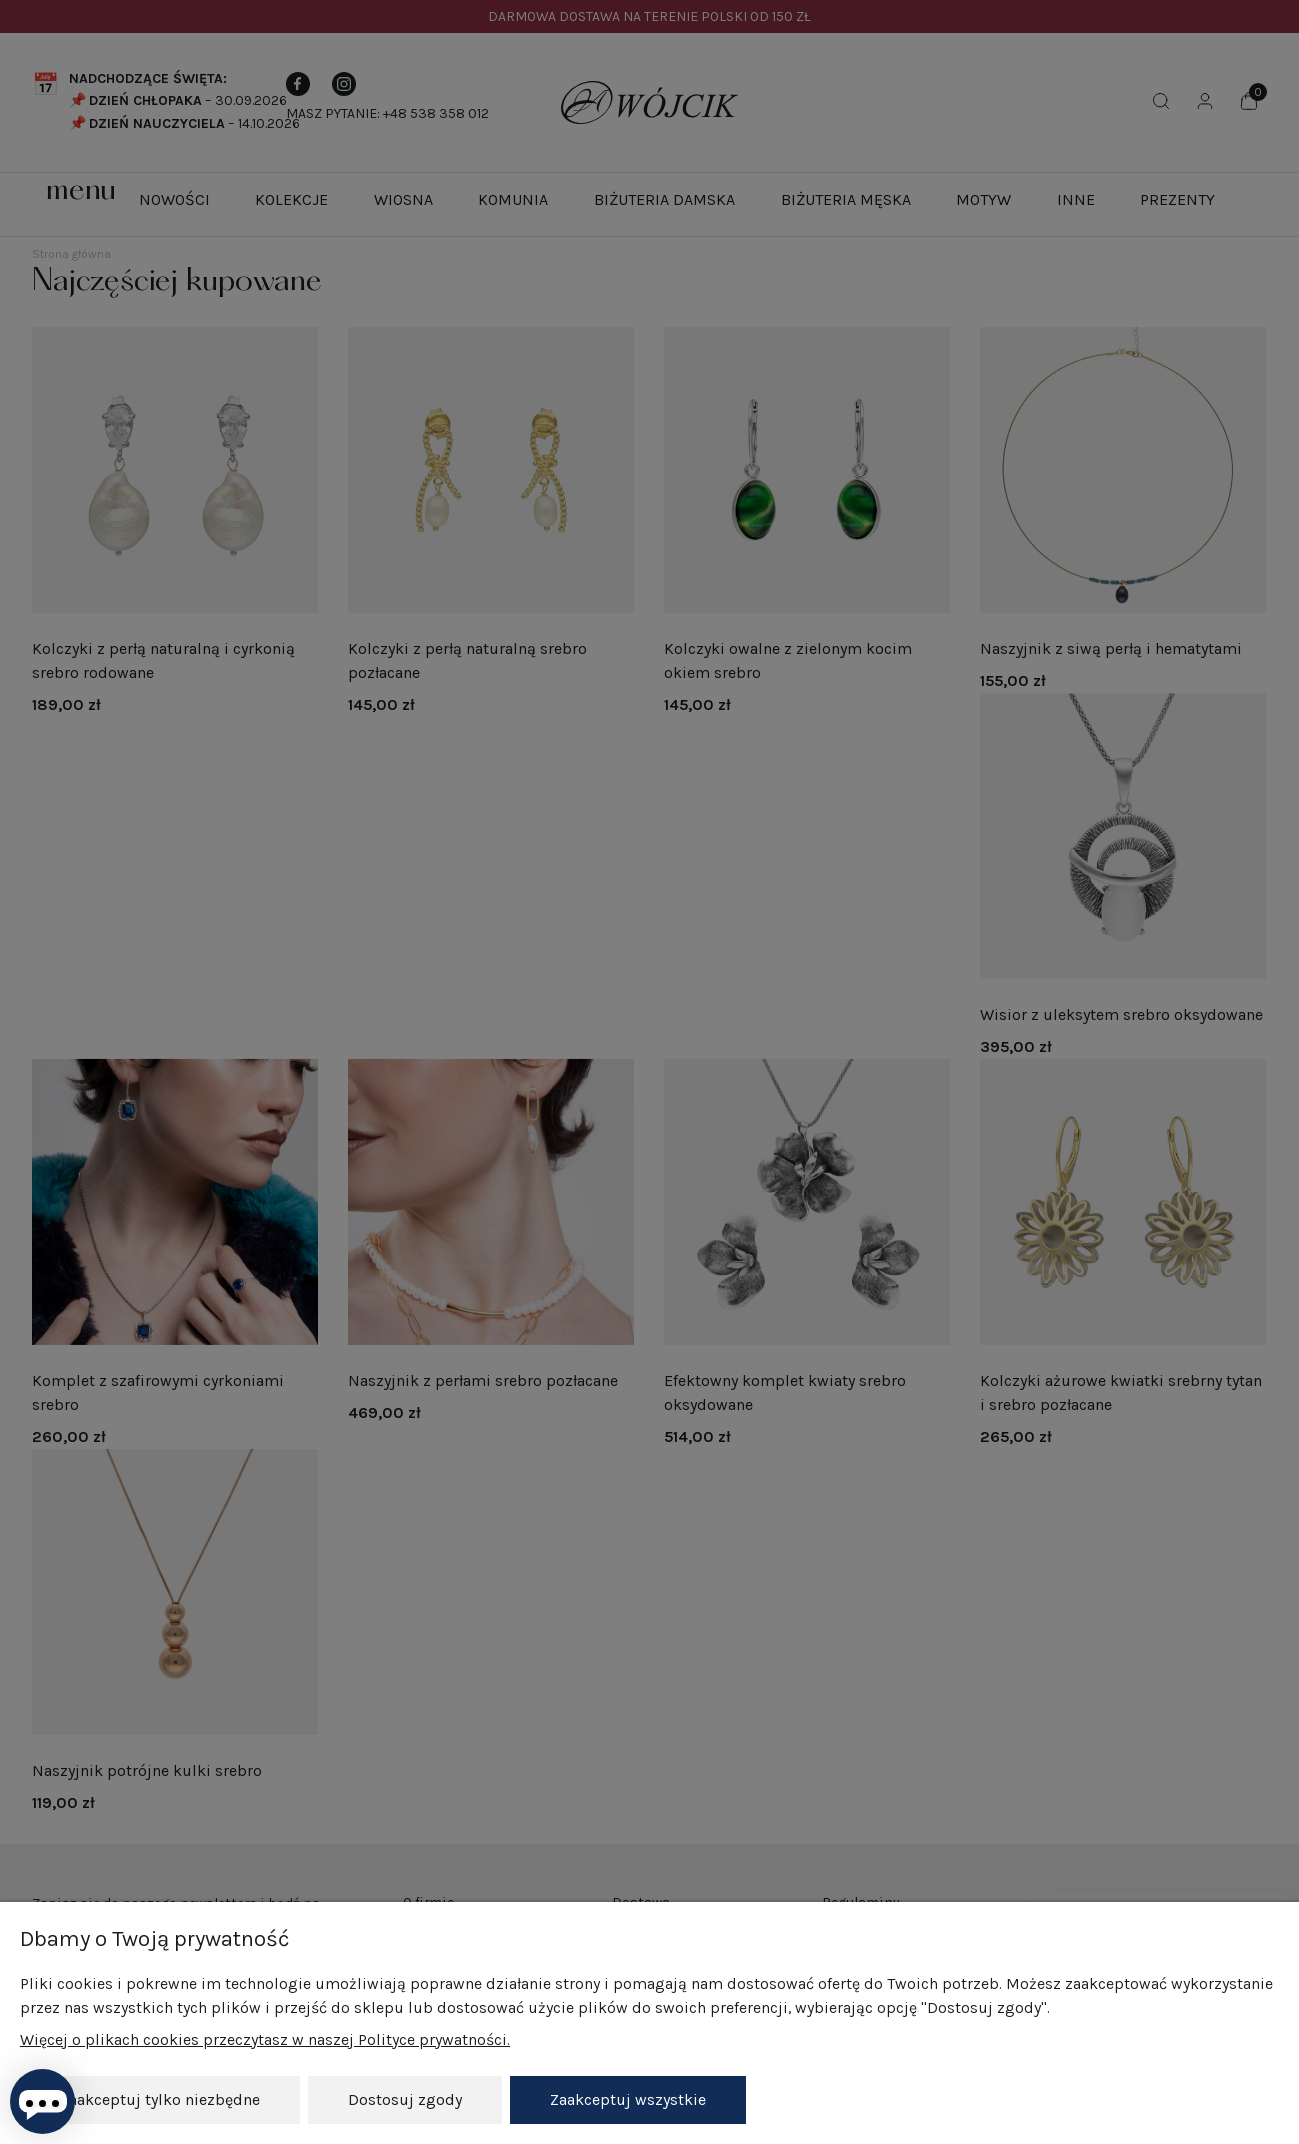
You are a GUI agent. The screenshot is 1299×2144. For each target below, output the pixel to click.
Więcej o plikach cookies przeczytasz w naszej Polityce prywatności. (265, 2039)
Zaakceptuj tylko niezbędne (160, 2099)
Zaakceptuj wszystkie (628, 2099)
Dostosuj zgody (405, 2099)
